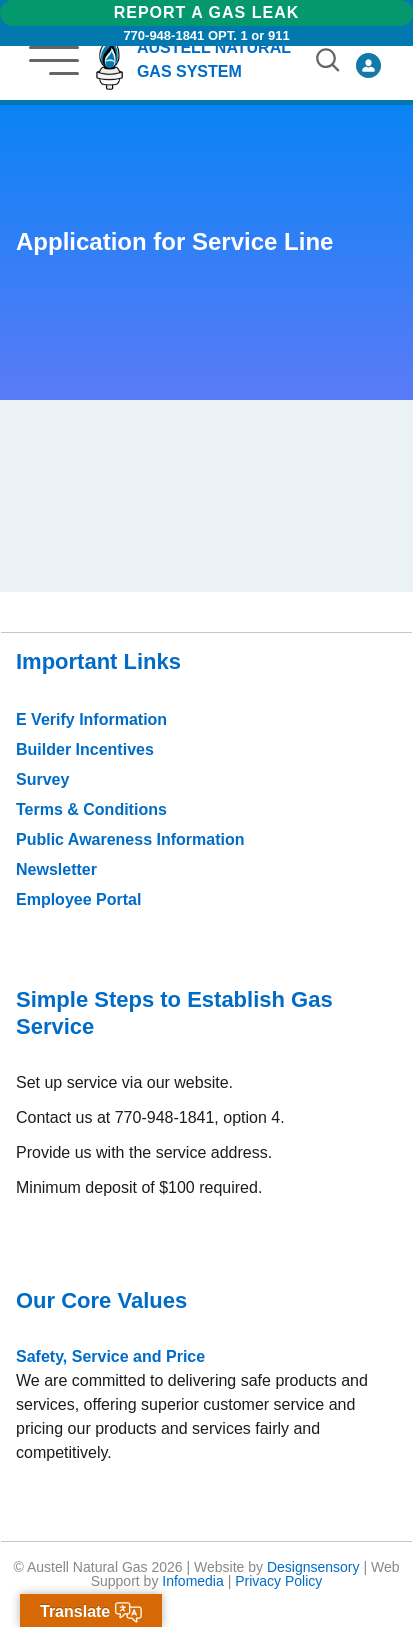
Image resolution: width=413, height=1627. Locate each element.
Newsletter (56, 869)
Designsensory (313, 1567)
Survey (42, 779)
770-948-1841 (163, 35)
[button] (59, 60)
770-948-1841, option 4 (197, 1117)
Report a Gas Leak (207, 12)
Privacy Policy (278, 1581)
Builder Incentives (85, 749)
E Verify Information (91, 719)
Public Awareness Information (130, 839)
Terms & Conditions (91, 809)
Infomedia (192, 1581)
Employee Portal (78, 899)
